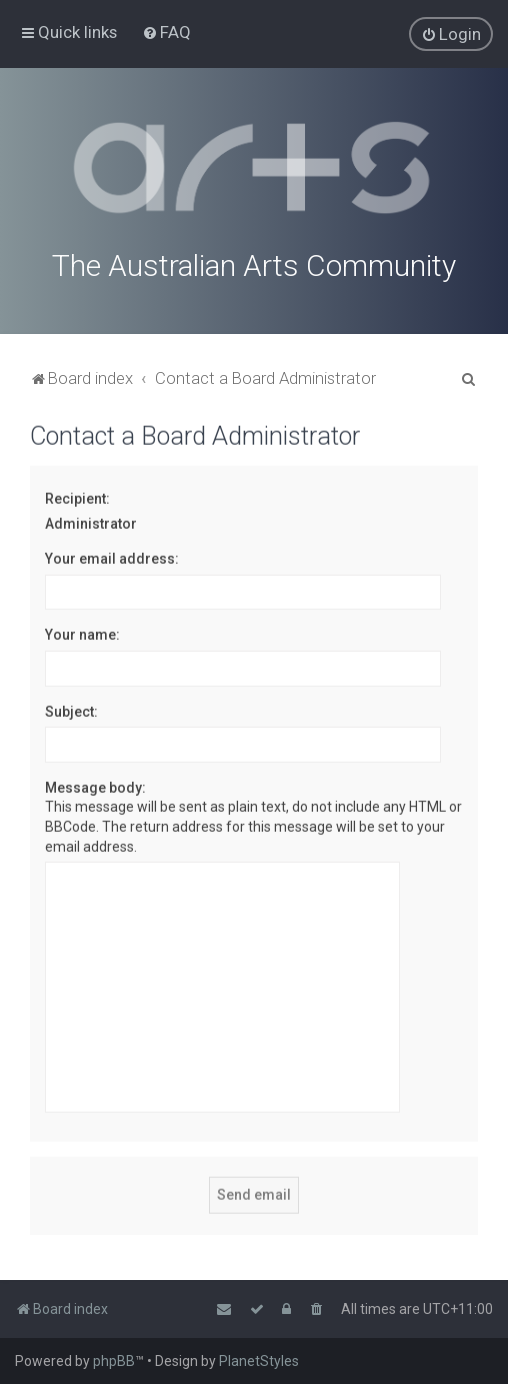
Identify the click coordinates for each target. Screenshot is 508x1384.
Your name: (82, 633)
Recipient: (77, 497)
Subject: (71, 709)
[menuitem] (166, 32)
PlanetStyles (259, 1361)
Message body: (95, 786)
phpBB (114, 1361)
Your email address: (112, 557)
